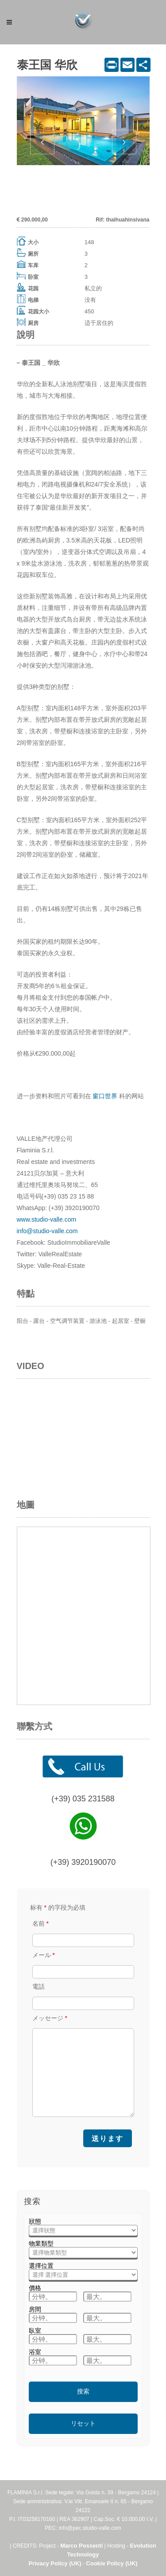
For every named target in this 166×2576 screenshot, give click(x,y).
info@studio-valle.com (47, 1231)
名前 (40, 1923)
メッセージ (49, 2018)
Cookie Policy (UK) (111, 2563)
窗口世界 (105, 1096)
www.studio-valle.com (47, 1219)
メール (43, 1955)
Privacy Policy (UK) (54, 2563)
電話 (38, 1986)
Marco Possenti (81, 2545)
